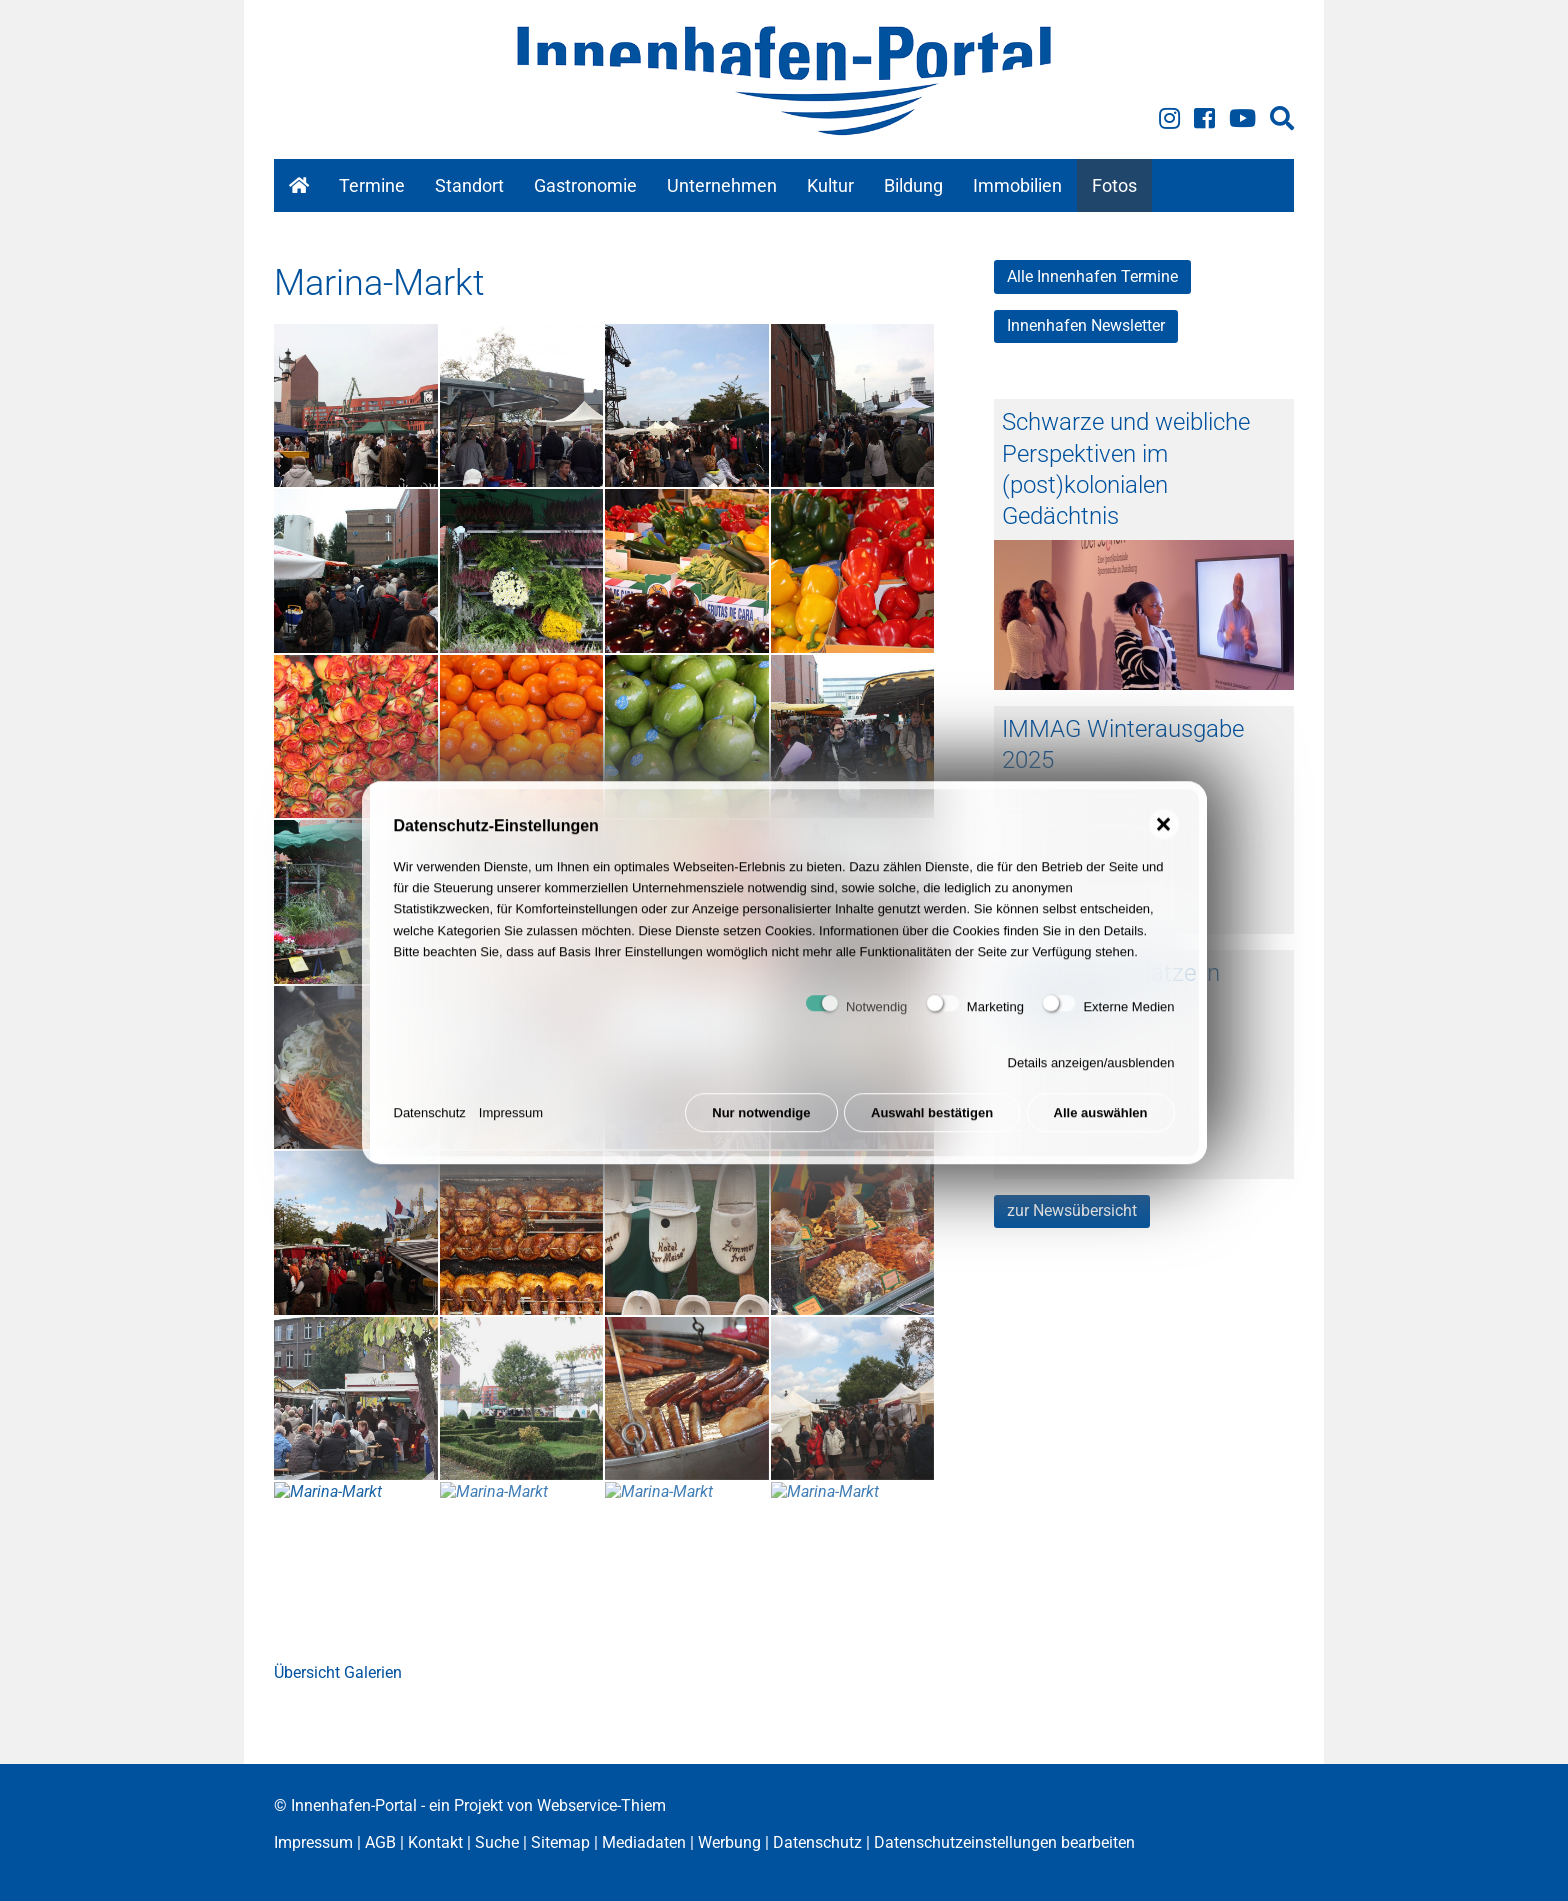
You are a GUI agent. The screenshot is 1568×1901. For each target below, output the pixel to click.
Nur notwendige (761, 1131)
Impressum (511, 1131)
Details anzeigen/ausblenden (1091, 1081)
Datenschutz (430, 1131)
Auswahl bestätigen (932, 1131)
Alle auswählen (1101, 1131)
